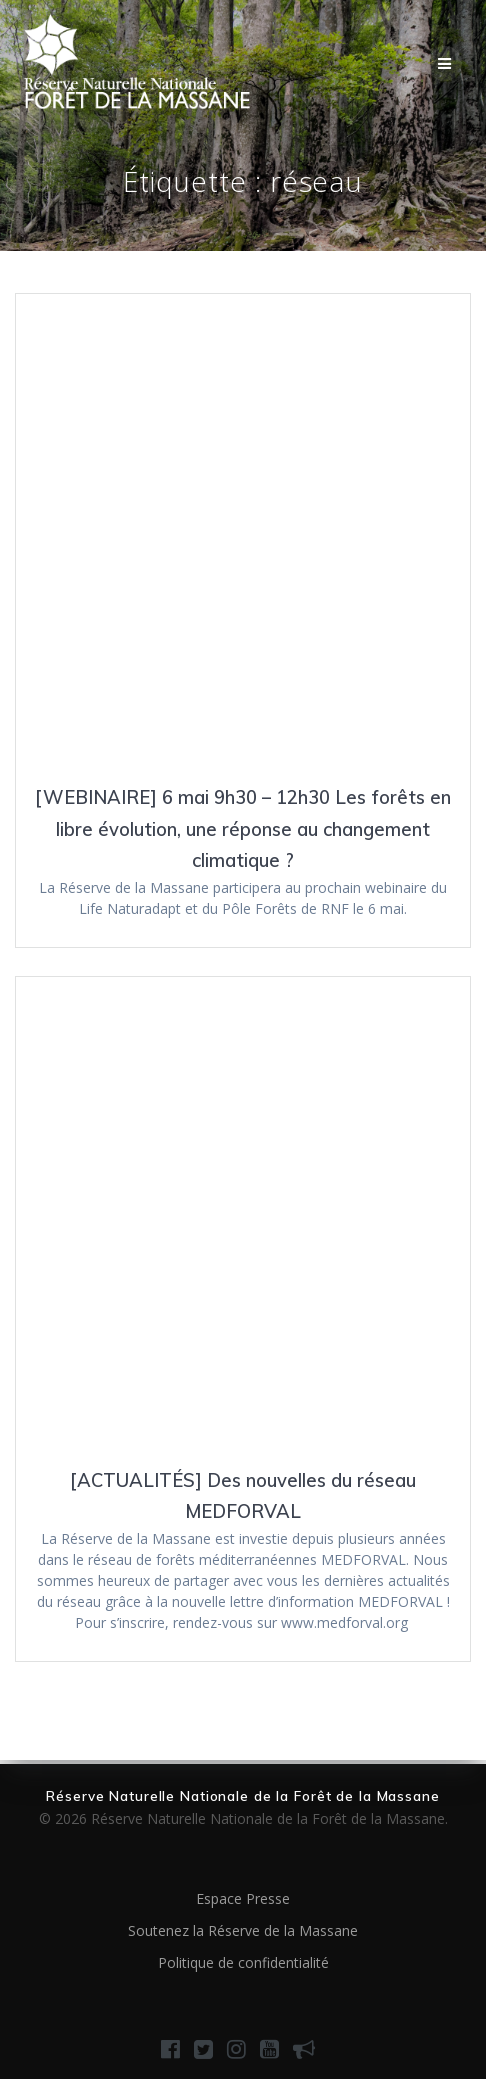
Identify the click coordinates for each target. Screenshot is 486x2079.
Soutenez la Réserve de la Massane (243, 1930)
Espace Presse (243, 1898)
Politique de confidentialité (243, 1962)
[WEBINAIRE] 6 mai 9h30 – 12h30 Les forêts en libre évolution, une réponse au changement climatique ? (243, 829)
